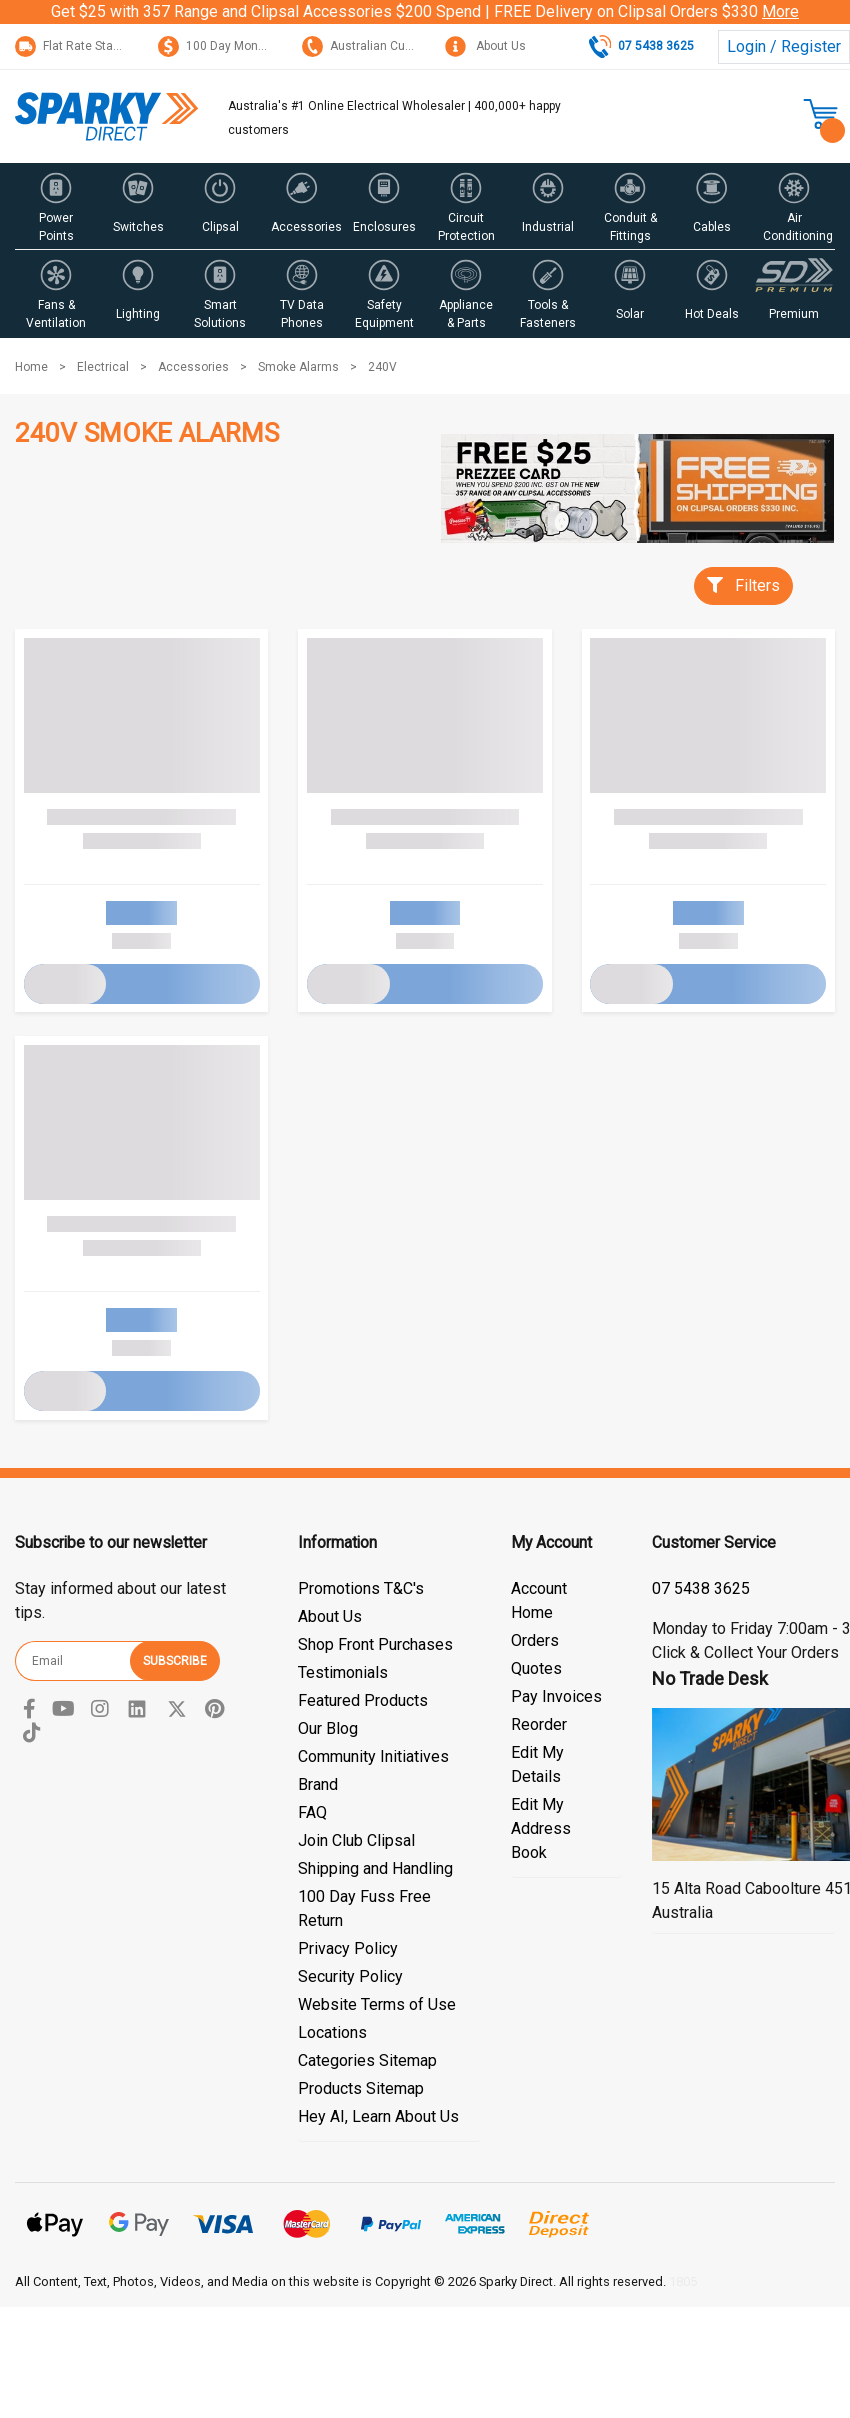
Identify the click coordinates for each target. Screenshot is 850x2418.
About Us (485, 46)
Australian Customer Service (395, 46)
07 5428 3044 (701, 1588)
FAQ (312, 1812)
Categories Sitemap (367, 2060)
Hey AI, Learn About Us (378, 2116)
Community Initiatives (373, 1756)
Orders (535, 1640)
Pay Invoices (556, 1696)
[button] (56, 206)
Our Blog (328, 1728)
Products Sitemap (361, 2088)
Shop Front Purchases (375, 1644)
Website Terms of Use (377, 2004)
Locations (332, 2032)
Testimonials (343, 1672)
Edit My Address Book (541, 1828)
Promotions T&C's (361, 1588)
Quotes (536, 1668)
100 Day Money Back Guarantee (260, 46)
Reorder (539, 1724)
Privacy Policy (348, 1948)
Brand (318, 1784)
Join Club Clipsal (356, 1840)
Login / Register (784, 46)
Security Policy (350, 1976)
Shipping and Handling (375, 1868)
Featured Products (363, 1700)
